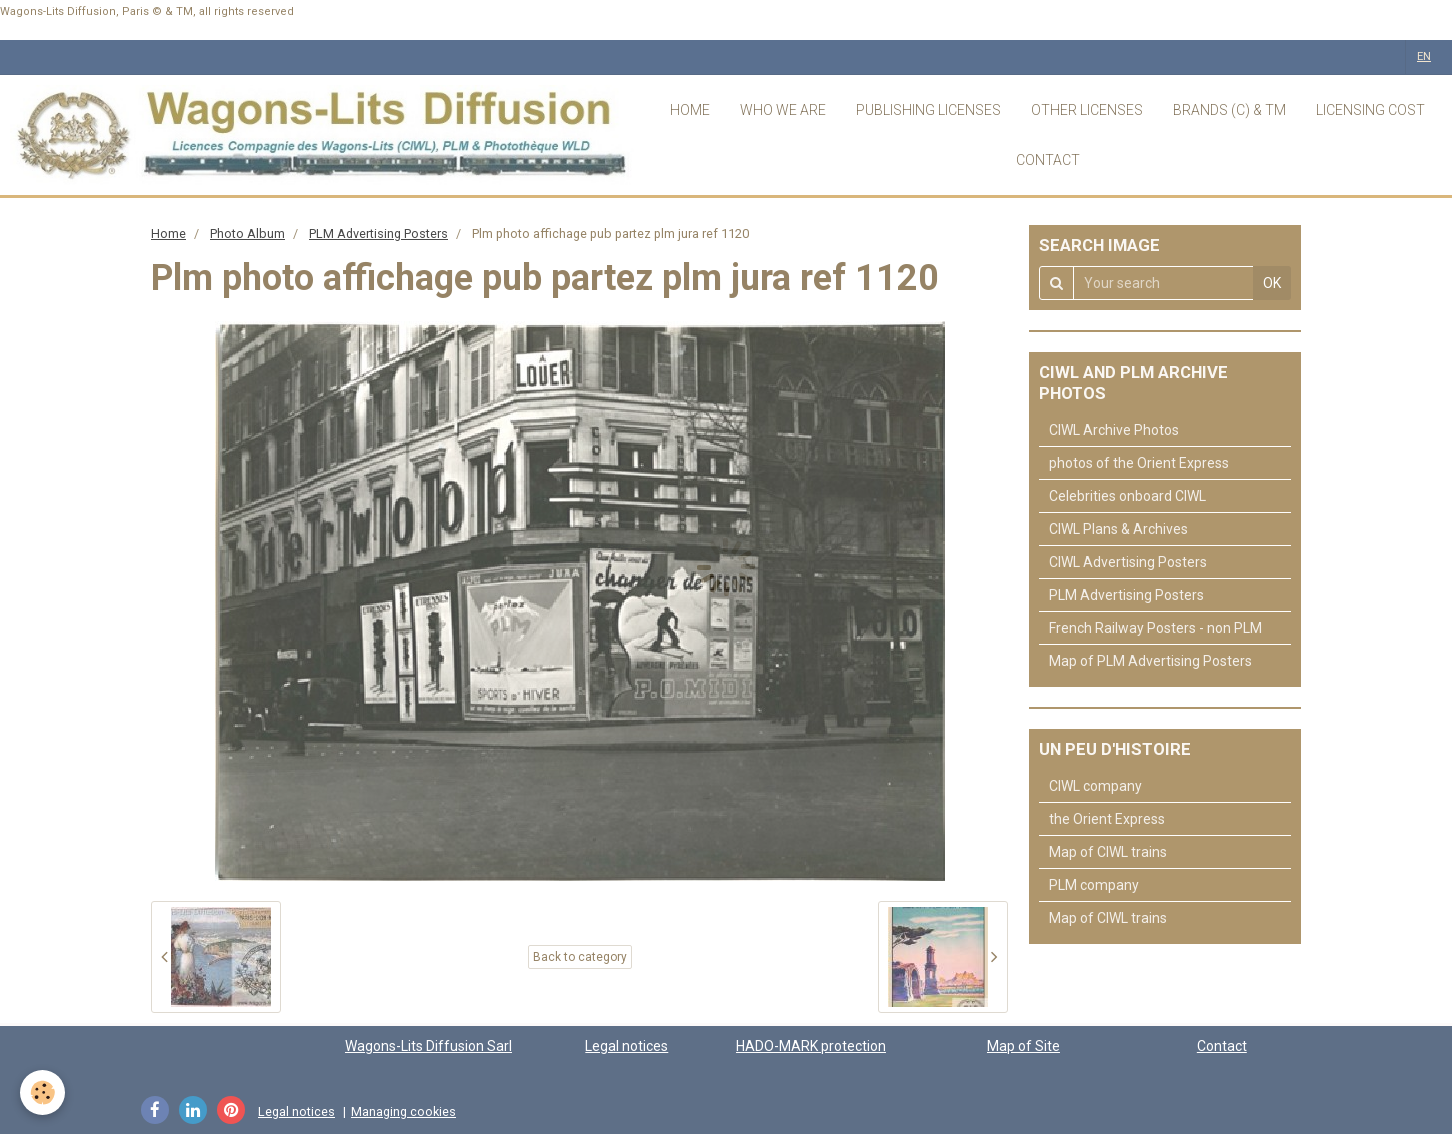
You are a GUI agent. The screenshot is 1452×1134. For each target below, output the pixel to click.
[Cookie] (42, 1092)
